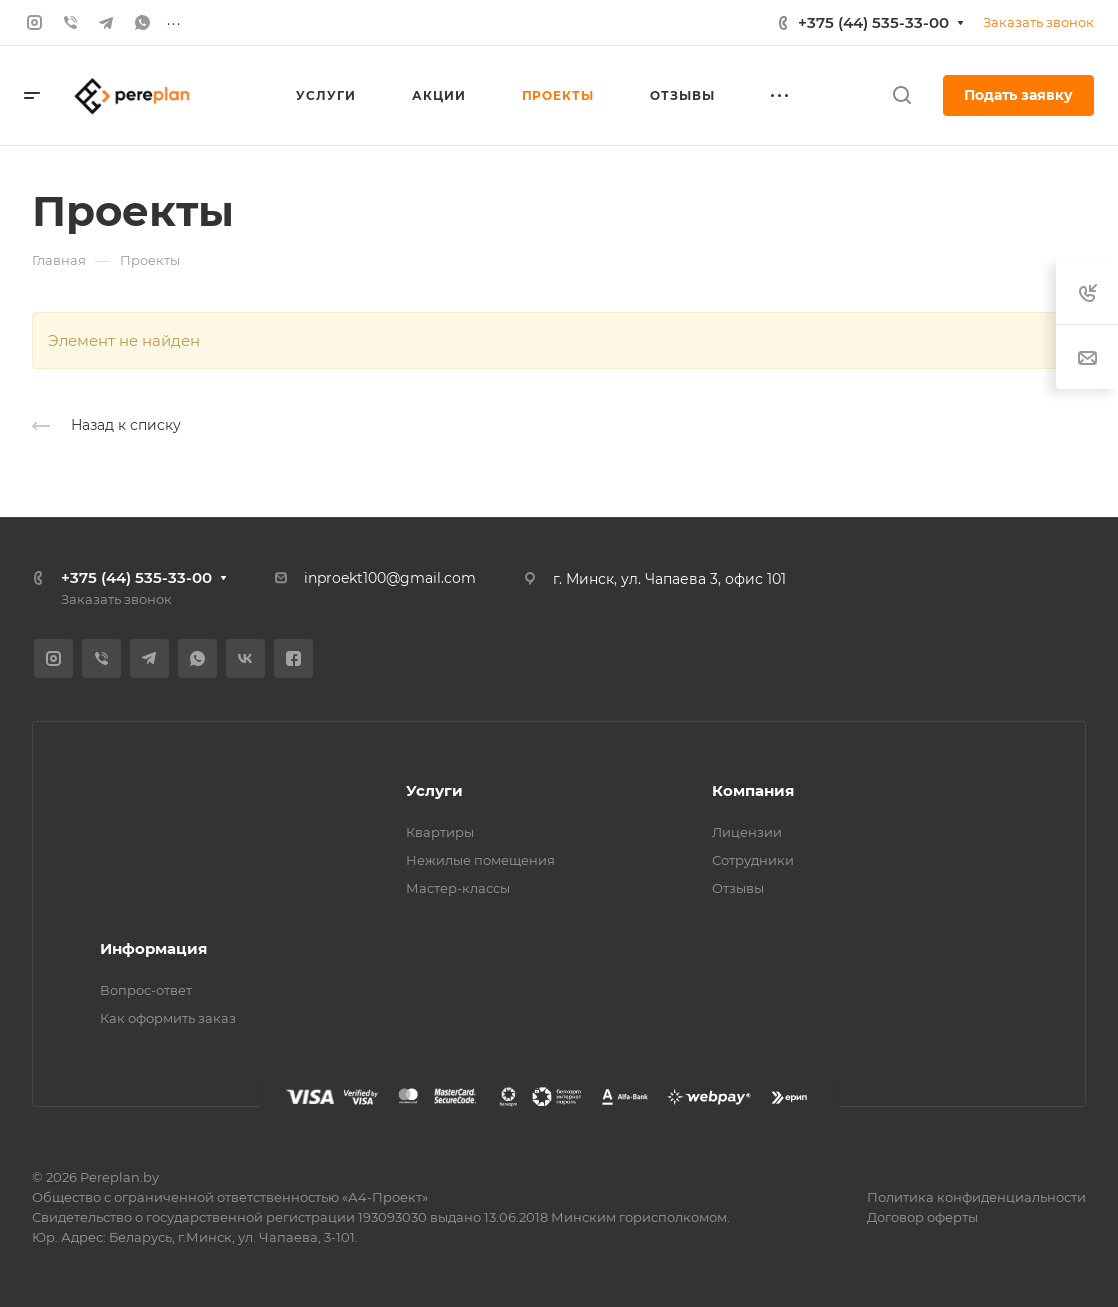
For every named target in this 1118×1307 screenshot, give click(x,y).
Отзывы (738, 888)
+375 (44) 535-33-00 (873, 22)
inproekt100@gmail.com (390, 578)
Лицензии (747, 832)
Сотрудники (753, 860)
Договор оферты (922, 1217)
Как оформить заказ (168, 1018)
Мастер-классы (458, 888)
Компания (753, 790)
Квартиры (440, 832)
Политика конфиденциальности (976, 1197)
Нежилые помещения (480, 860)
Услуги (434, 790)
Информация (153, 948)
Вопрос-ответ (146, 990)
